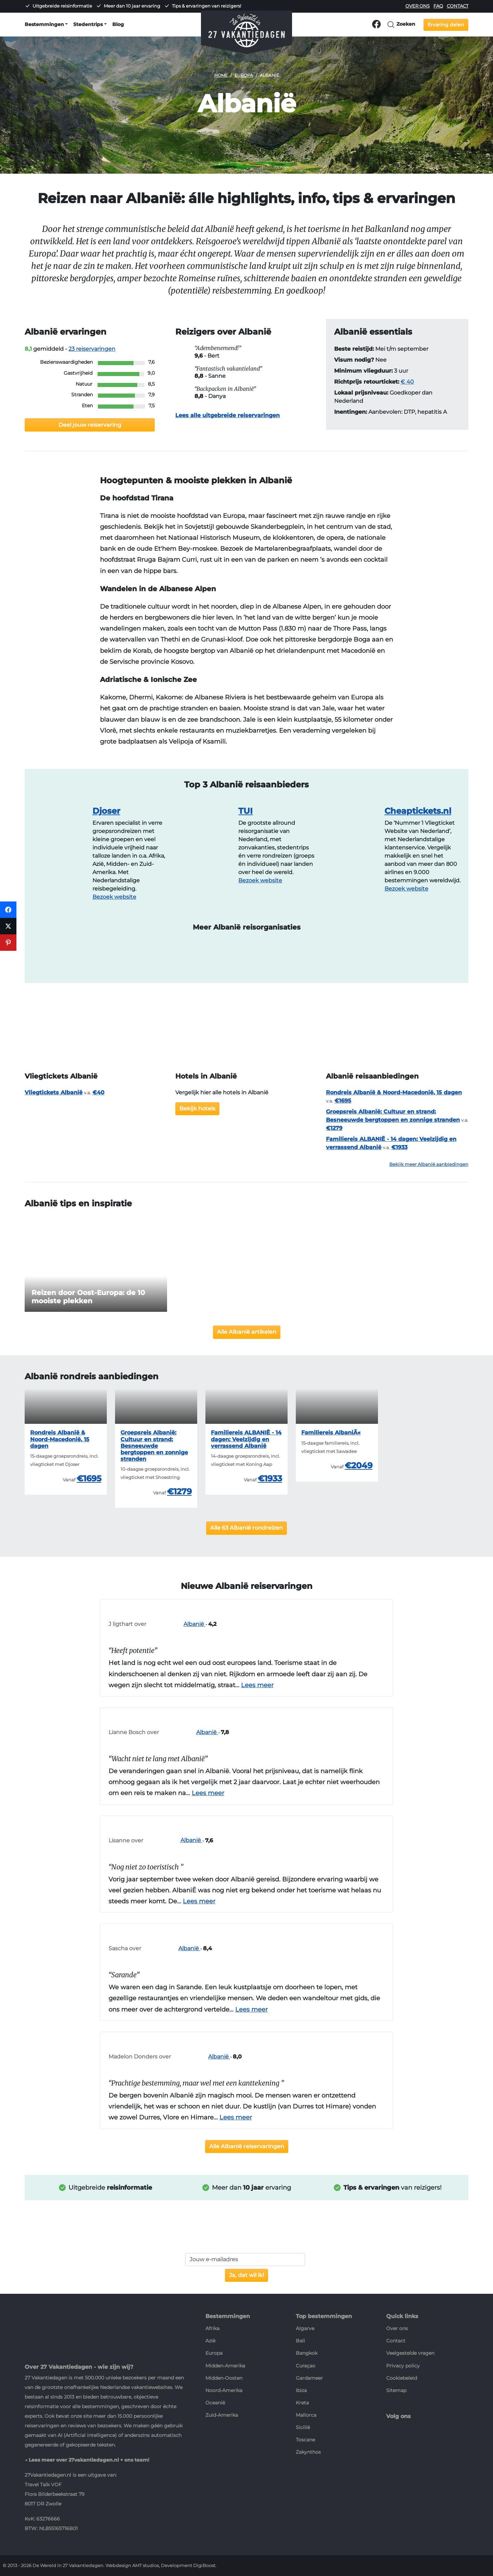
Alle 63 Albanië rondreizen (246, 1528)
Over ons (417, 6)
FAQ (438, 6)
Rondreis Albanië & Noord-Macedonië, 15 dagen (394, 1092)
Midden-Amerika (225, 2366)
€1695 (89, 1478)
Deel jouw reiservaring (90, 425)
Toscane (305, 2440)
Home (221, 75)
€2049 (358, 1465)
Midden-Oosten (223, 2378)
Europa (244, 75)
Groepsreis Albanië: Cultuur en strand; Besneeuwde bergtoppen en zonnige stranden (154, 1445)
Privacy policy (403, 2366)
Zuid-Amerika (221, 2415)
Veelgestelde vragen (410, 2353)
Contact (457, 6)
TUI (245, 811)
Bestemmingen (44, 24)
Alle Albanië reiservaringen (246, 2146)
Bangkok (306, 2353)
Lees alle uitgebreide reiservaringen (227, 415)
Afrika (212, 2328)
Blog (118, 24)
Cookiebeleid (401, 2378)
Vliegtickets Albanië (54, 1092)
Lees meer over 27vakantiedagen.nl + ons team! (89, 2460)
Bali (300, 2341)
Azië (210, 2341)
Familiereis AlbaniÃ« (331, 1432)
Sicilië (303, 2427)
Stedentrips (88, 24)
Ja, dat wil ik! (246, 2275)
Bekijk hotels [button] (197, 1108)
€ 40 (407, 381)
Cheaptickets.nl (417, 811)
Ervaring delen (446, 24)
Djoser (106, 811)
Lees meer (257, 1685)
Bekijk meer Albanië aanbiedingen (428, 1164)
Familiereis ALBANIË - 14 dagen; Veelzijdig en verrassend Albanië (246, 1439)
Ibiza (301, 2390)
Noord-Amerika (223, 2390)
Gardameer (309, 2378)
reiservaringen (91, 349)
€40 (98, 1092)
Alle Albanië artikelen (246, 1332)
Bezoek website (114, 897)
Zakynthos (308, 2452)
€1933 (270, 1478)
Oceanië (215, 2403)
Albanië (176, 1624)
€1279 (179, 1491)
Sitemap (396, 2390)
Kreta (302, 2403)
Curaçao (305, 2366)
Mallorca (306, 2415)
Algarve (305, 2328)
